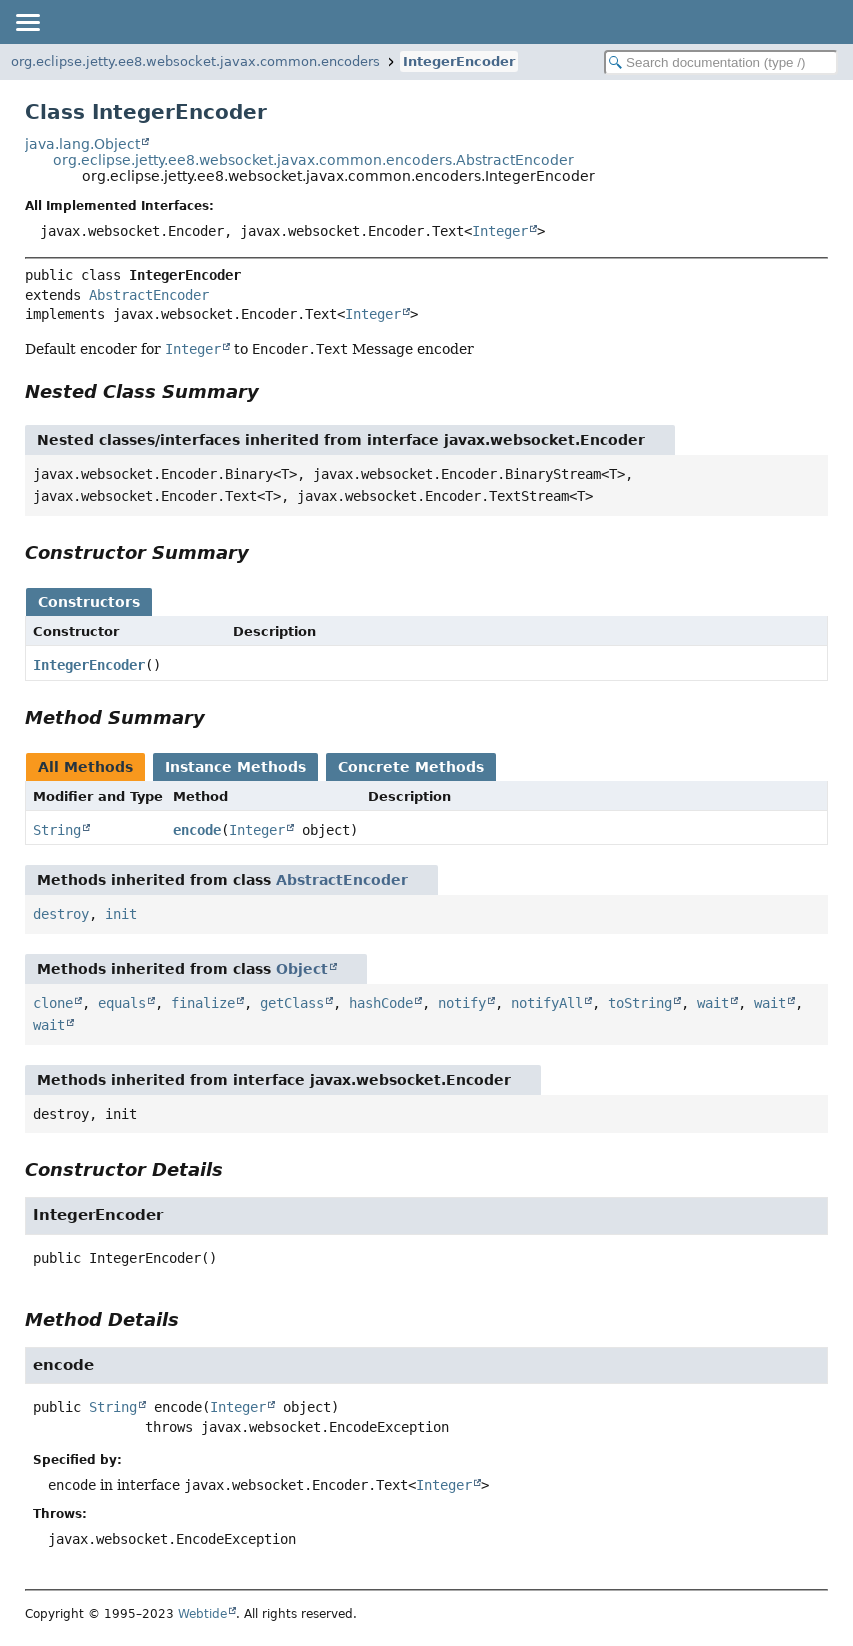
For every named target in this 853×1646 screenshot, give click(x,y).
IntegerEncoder (459, 61)
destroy (61, 914)
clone (53, 1003)
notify (462, 1003)
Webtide (202, 1614)
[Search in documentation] (721, 62)
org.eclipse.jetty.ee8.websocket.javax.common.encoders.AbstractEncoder (313, 160)
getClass (292, 1003)
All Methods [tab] (85, 767)
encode (197, 830)
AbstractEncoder (149, 295)
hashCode (381, 1003)
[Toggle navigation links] (27, 22)
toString (640, 1003)
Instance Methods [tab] (235, 767)
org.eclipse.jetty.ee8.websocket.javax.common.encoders (195, 61)
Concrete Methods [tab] (411, 767)
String (57, 830)
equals (122, 1003)
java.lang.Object (82, 144)
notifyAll (547, 1003)
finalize (203, 1003)
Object (302, 969)
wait (713, 1003)
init (121, 914)
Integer (500, 231)
